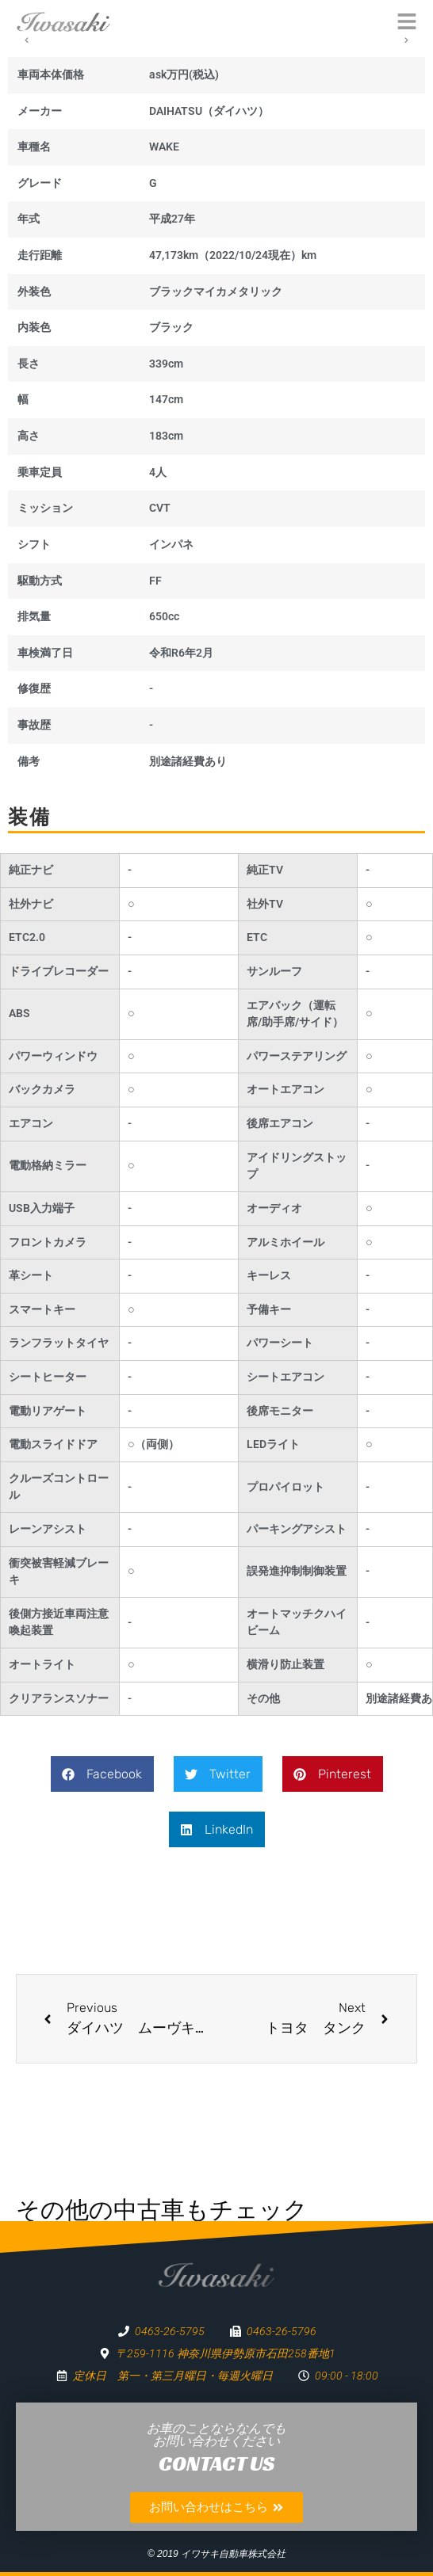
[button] (102, 1774)
